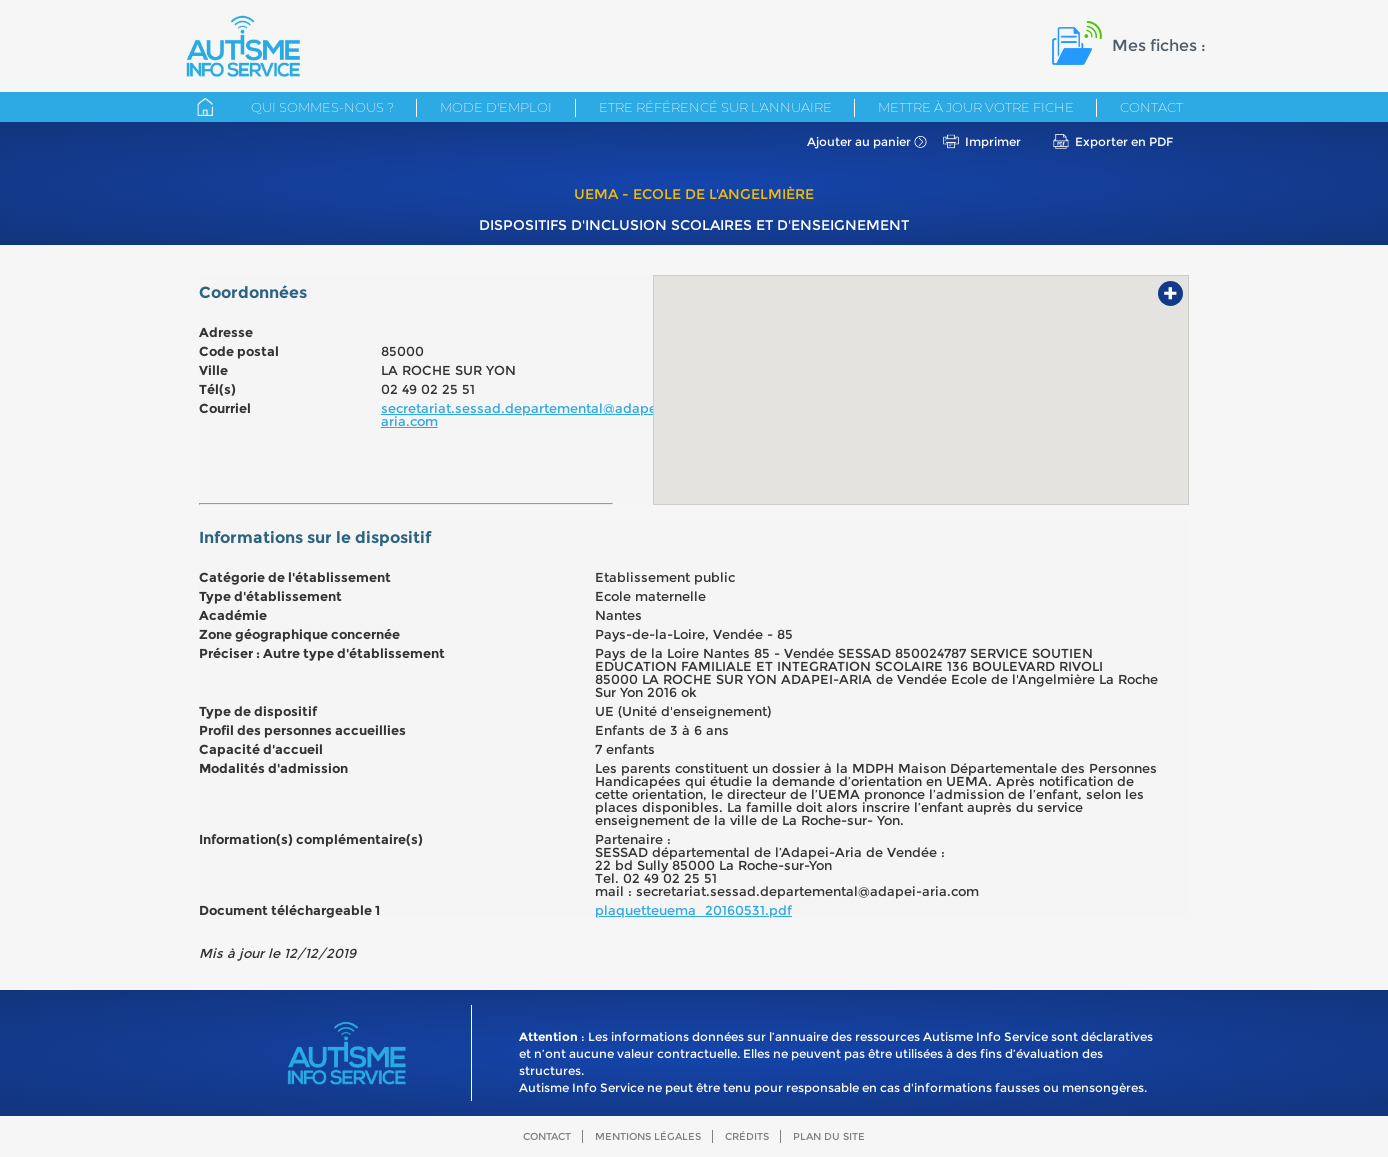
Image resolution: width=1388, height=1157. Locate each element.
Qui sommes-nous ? (322, 107)
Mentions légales (648, 1136)
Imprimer (993, 141)
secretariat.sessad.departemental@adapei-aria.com (524, 414)
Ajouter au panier (859, 141)
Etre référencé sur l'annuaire (715, 107)
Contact (1151, 107)
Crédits (747, 1136)
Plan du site (829, 1136)
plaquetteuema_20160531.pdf (693, 910)
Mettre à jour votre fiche (976, 107)
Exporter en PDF (1124, 141)
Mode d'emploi (496, 107)
